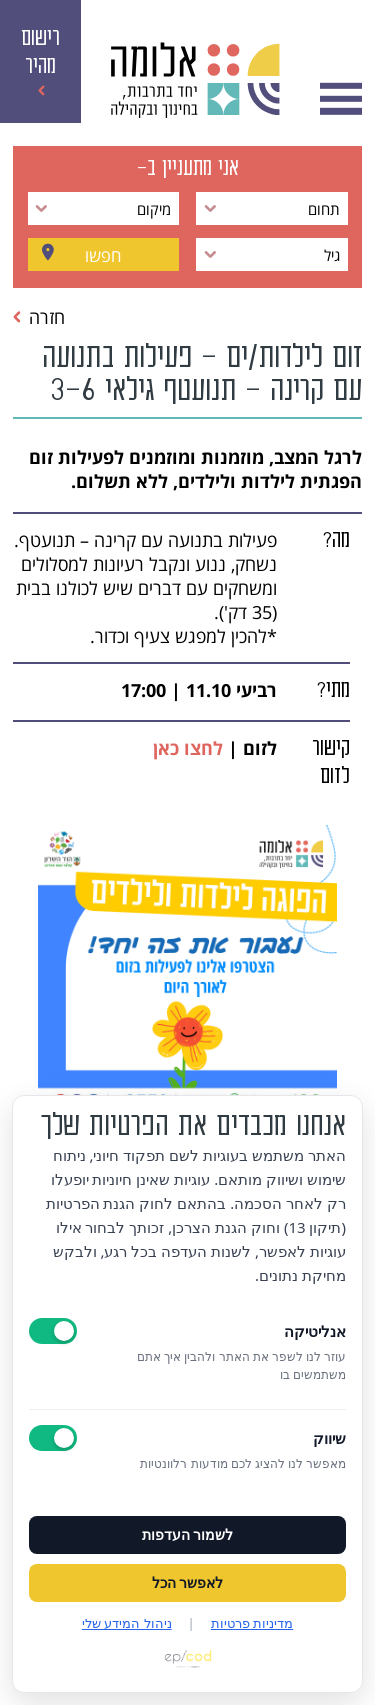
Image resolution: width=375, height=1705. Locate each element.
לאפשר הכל (188, 1583)
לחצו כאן (188, 748)
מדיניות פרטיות (252, 1623)
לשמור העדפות (188, 1535)
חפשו (103, 255)
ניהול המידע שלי (127, 1623)
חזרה (39, 317)
